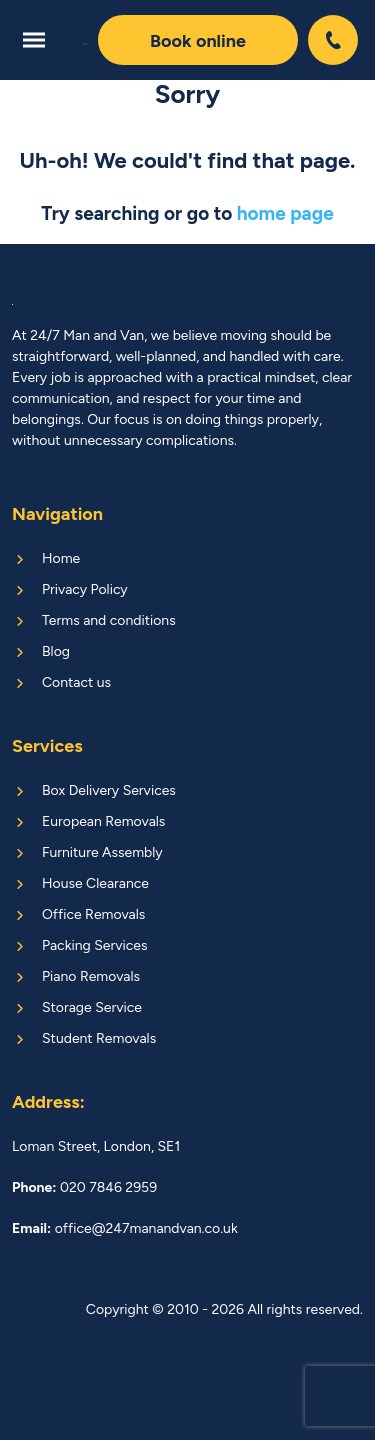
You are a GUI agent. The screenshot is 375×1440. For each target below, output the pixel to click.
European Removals (103, 821)
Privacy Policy (85, 589)
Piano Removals (91, 976)
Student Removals (99, 1038)
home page (285, 213)
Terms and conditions (109, 620)
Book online (198, 41)
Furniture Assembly (102, 852)
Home (61, 558)
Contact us (76, 682)
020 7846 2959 (335, 40)
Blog (56, 651)
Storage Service (92, 1007)
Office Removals (93, 914)
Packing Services (94, 945)
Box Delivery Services (109, 790)
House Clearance (95, 883)
